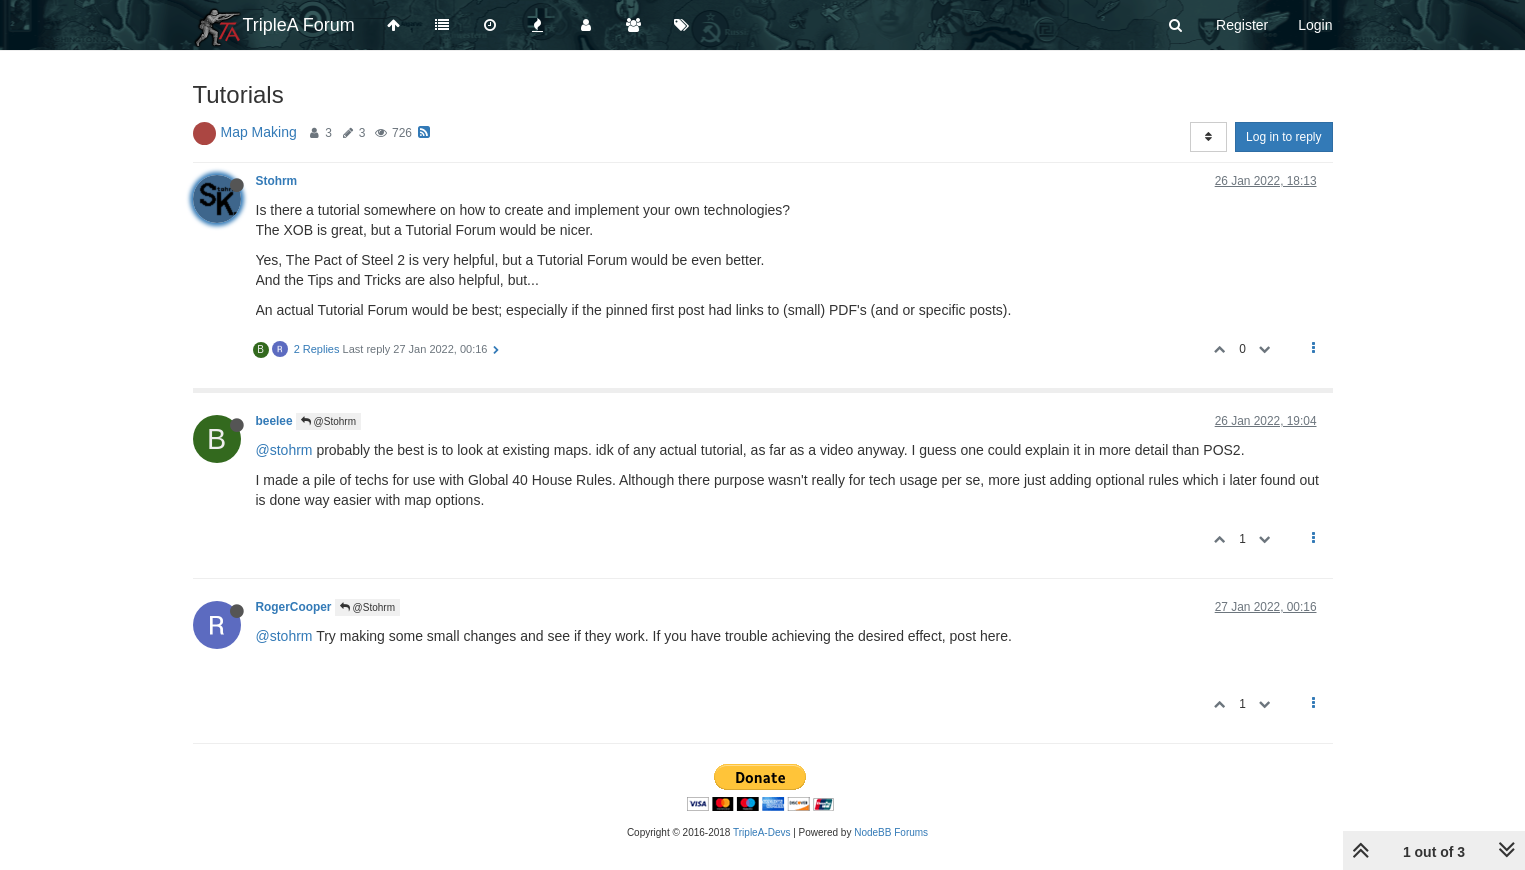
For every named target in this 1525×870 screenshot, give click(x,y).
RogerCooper (294, 607)
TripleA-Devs (761, 832)
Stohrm (277, 181)
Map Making (259, 132)
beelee (274, 421)
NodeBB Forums (891, 832)
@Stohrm (328, 421)
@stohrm (284, 450)
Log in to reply (1283, 137)
